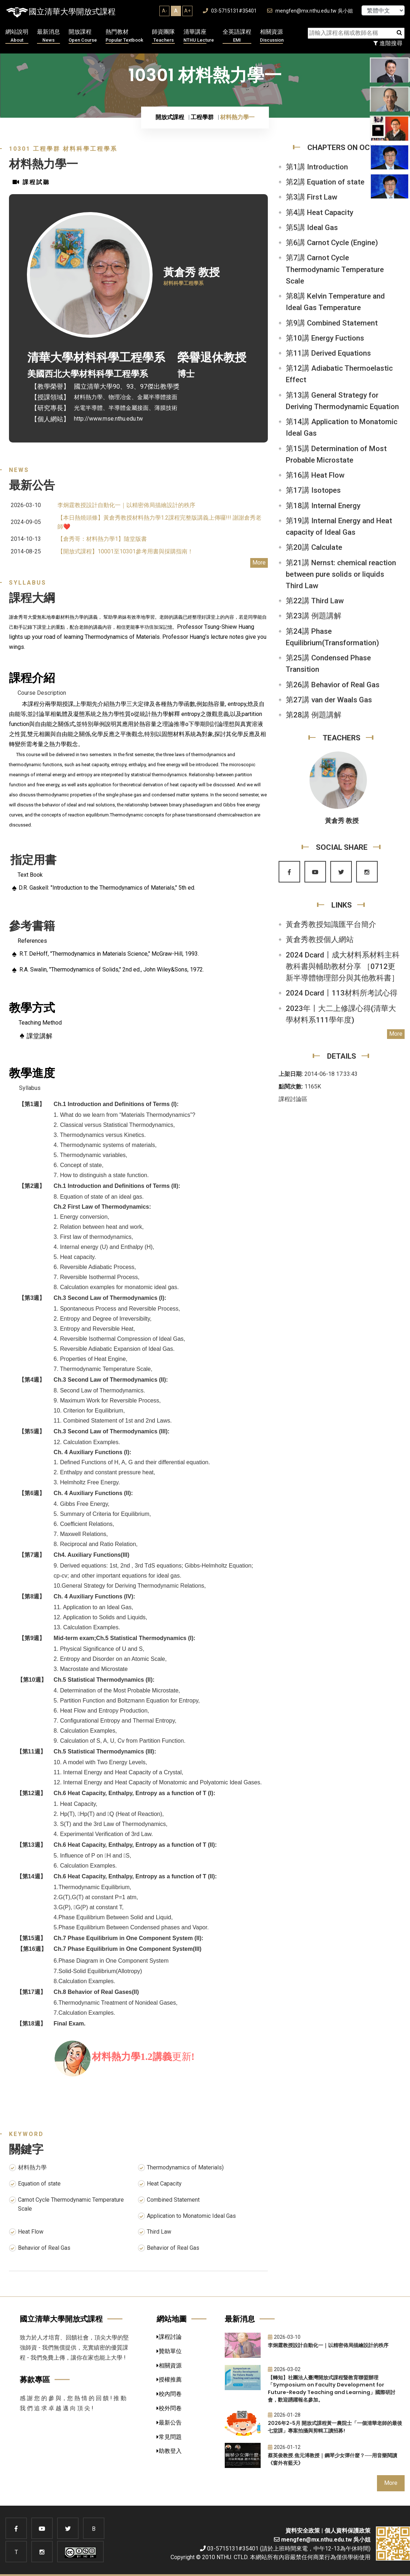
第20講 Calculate (314, 547)
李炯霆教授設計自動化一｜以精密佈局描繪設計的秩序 (126, 505)
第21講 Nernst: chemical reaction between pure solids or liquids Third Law (341, 574)
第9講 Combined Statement (332, 323)
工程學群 (202, 117)
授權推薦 (169, 2379)
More (259, 562)
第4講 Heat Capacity (319, 212)
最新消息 (48, 36)
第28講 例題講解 (313, 715)
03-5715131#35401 (230, 11)
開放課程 (83, 36)
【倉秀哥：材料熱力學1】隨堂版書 (102, 538)
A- (164, 11)
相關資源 (272, 36)
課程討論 (169, 2336)
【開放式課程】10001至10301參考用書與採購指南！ (125, 551)
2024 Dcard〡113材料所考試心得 (341, 993)
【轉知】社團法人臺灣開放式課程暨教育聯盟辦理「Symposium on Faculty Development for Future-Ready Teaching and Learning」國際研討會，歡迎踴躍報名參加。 (331, 2388)
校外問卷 (169, 2408)
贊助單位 (169, 2351)
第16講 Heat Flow (315, 475)
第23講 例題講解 (313, 616)
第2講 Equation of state (325, 182)
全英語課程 (237, 36)
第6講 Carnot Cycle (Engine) (332, 242)
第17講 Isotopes (313, 490)
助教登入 (169, 2451)
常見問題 (169, 2437)
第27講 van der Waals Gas (329, 699)
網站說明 (16, 36)
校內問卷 (169, 2393)
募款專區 (35, 2379)
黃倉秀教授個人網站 (320, 939)
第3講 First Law (311, 197)
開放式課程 (169, 117)
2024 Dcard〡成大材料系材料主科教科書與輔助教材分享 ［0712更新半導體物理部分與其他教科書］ (343, 966)
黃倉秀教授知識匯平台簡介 (331, 924)
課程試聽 (31, 182)
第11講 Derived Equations (328, 353)
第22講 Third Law (315, 600)
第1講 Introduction (317, 167)
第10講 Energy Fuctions (325, 338)
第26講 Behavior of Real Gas (332, 684)
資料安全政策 (302, 2530)
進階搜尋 (387, 43)
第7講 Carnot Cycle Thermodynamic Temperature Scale (335, 269)
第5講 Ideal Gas (312, 227)
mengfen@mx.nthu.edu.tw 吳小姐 (310, 11)
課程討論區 (293, 1099)
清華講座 (198, 36)
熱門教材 (124, 36)
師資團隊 (163, 36)
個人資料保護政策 (348, 2530)
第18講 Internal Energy (323, 505)
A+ (187, 11)
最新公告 (169, 2422)
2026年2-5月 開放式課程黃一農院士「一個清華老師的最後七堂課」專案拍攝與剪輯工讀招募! (335, 2427)
